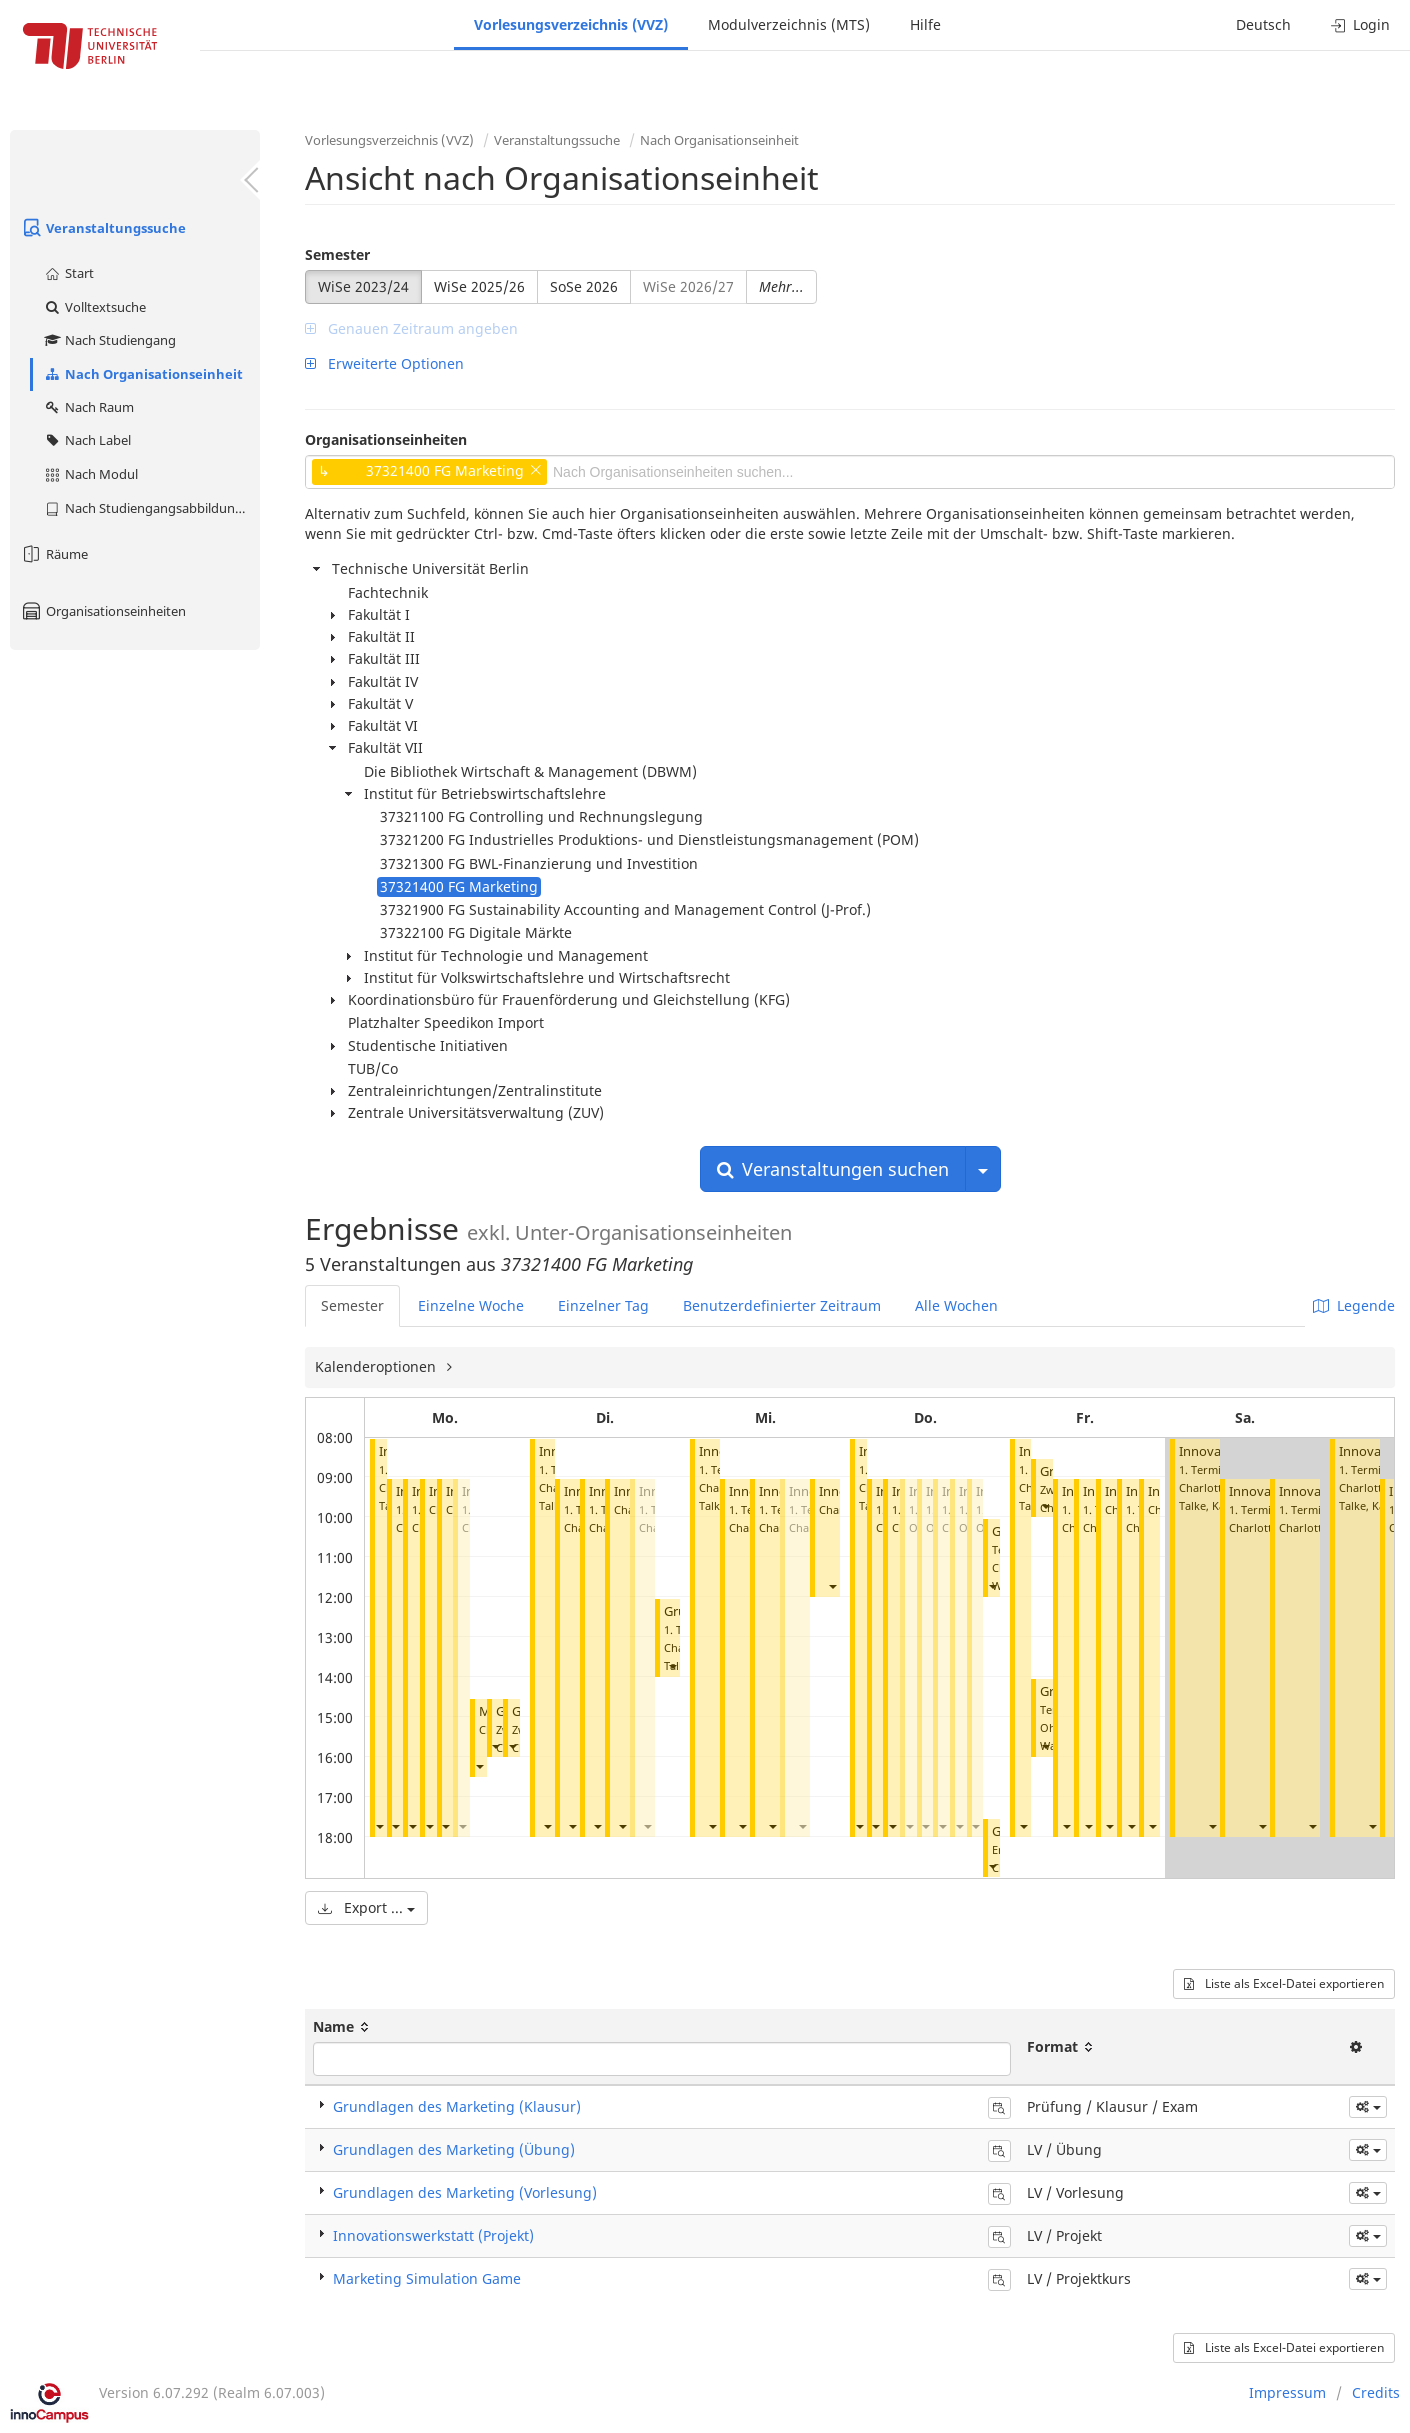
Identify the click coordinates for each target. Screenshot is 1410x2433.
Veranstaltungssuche (103, 228)
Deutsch (1263, 24)
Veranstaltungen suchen (833, 1169)
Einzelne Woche (471, 1305)
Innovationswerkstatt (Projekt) (433, 2235)
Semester (337, 254)
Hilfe (925, 24)
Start (68, 273)
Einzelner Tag (603, 1305)
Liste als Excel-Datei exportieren (1284, 1983)
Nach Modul (90, 474)
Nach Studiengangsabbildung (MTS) (151, 508)
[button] (379, 1825)
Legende (1354, 1305)
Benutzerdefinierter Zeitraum (782, 1305)
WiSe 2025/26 (479, 286)
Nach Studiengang (109, 340)
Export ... (366, 1907)
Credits (1376, 2392)
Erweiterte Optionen (384, 363)
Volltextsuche (94, 307)
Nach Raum (88, 407)
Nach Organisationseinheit (143, 374)
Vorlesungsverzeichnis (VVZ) (571, 24)
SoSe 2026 (584, 286)
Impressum (1287, 2392)
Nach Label (87, 440)
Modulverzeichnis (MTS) (789, 24)
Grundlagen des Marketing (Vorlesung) (465, 2192)
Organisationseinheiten (103, 611)
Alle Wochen (956, 1305)
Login (1360, 24)
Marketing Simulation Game (427, 2278)
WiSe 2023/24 (363, 286)
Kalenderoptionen (377, 1366)
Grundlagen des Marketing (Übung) (454, 2149)
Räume (54, 554)
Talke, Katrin (1211, 1505)
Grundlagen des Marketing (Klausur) (457, 2106)
